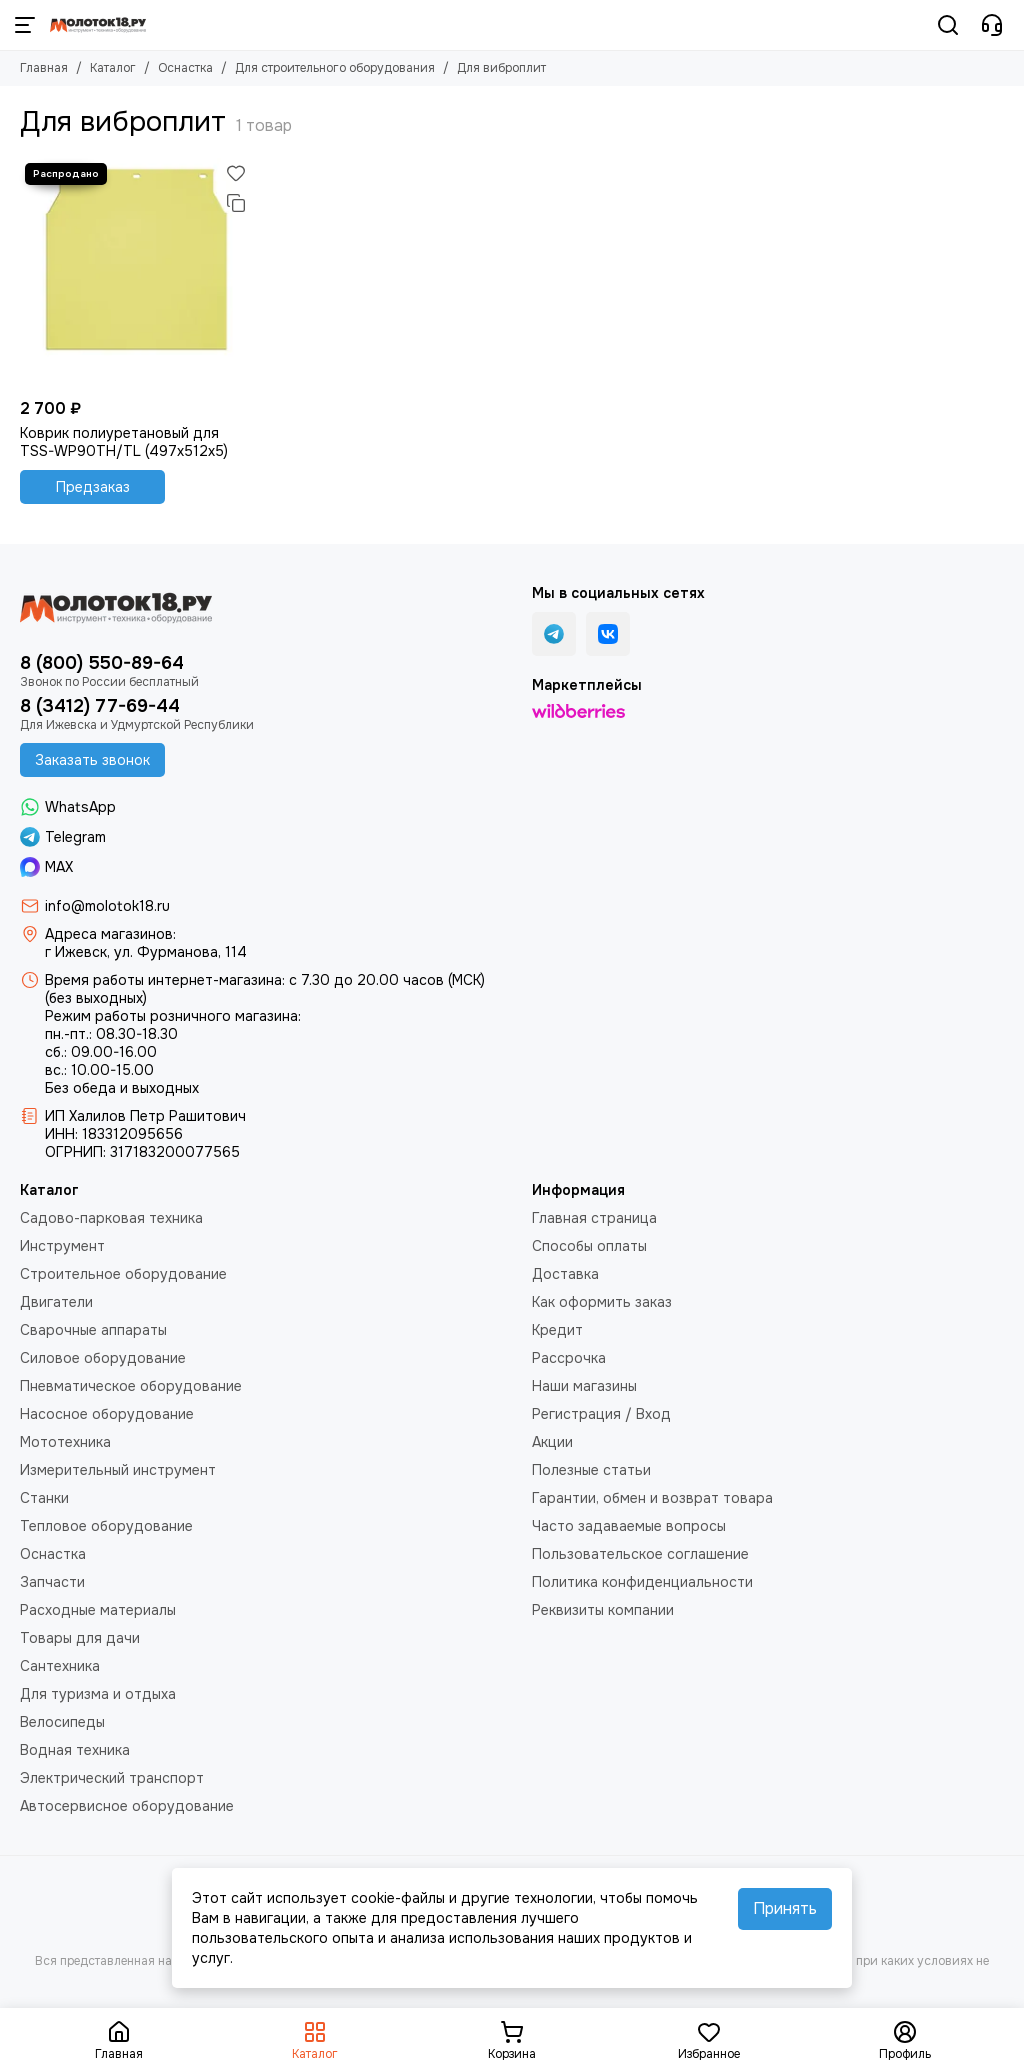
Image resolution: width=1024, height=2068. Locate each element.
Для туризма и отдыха (98, 1694)
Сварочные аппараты (93, 1330)
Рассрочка (569, 1358)
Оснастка (185, 68)
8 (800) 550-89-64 (102, 663)
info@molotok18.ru (107, 906)
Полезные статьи (591, 1470)
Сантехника (60, 1666)
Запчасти (52, 1582)
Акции (552, 1442)
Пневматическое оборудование (131, 1386)
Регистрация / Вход (601, 1414)
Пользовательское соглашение (640, 1554)
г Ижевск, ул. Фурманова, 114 (146, 952)
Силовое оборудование (103, 1358)
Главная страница (594, 1218)
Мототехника (65, 1442)
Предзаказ (93, 487)
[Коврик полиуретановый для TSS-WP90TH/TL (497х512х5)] (135, 273)
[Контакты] (992, 25)
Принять (785, 1908)
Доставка (565, 1274)
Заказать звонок (92, 760)
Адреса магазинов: (110, 934)
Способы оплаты (589, 1246)
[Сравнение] (236, 203)
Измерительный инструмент (118, 1470)
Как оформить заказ (602, 1302)
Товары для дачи (80, 1638)
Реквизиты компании (603, 1610)
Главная (44, 68)
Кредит (557, 1330)
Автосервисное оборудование (127, 1806)
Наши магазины (584, 1386)
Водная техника (75, 1750)
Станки (44, 1498)
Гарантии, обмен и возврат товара (652, 1498)
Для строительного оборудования (335, 68)
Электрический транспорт (112, 1778)
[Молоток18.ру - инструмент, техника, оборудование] (98, 25)
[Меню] (25, 25)
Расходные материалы (98, 1610)
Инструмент (62, 1246)
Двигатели (56, 1302)
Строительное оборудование (123, 1274)
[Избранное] (236, 173)
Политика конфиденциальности (642, 1582)
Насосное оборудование (107, 1414)
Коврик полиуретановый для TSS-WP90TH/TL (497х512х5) (124, 442)
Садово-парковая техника (111, 1218)
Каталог (113, 68)
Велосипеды (62, 1722)
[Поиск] (948, 25)
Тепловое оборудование (106, 1526)
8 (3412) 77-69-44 (100, 706)
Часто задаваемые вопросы (629, 1526)
